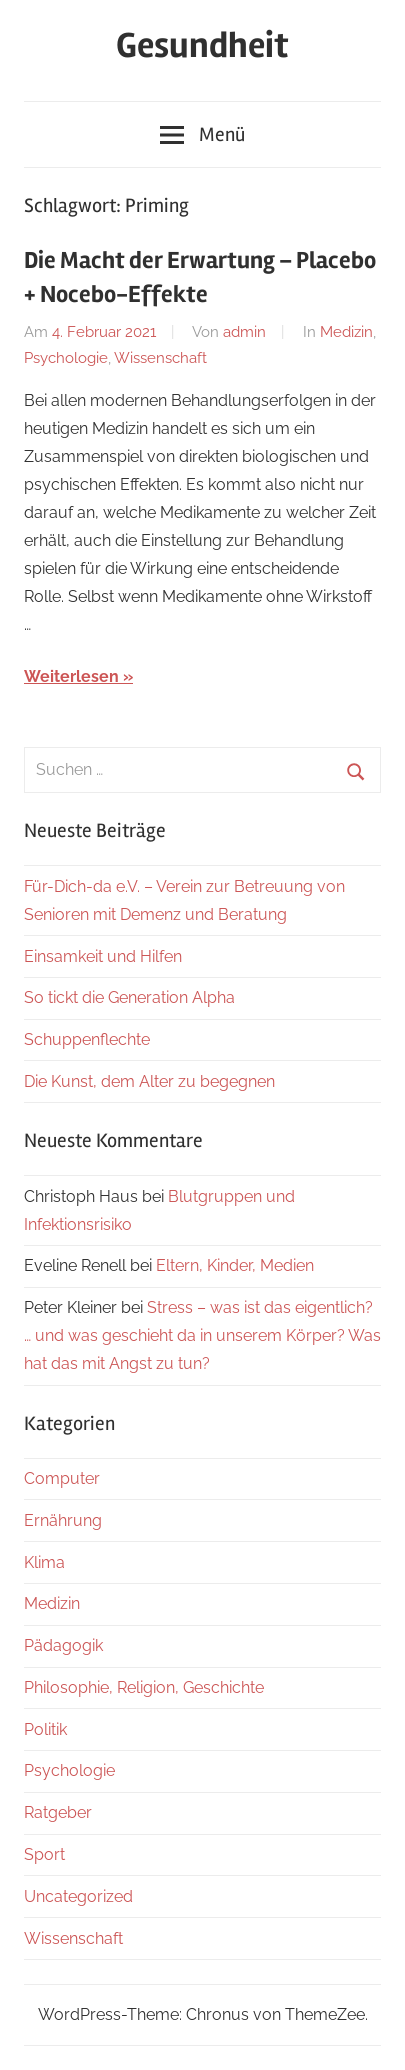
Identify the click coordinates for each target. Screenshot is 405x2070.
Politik (45, 1729)
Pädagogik (63, 1645)
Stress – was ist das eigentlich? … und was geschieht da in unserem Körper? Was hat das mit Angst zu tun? (202, 1335)
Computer (62, 1478)
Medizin (346, 332)
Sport (44, 1854)
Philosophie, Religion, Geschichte (144, 1687)
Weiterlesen (71, 676)
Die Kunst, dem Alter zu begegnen (149, 1081)
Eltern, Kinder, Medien (235, 1265)
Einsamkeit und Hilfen (103, 956)
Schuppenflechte (87, 1039)
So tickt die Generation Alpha (129, 997)
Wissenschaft (160, 358)
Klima (44, 1562)
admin (244, 332)
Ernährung (63, 1520)
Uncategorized (78, 1896)
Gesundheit (202, 46)
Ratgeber (58, 1812)
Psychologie (66, 358)
